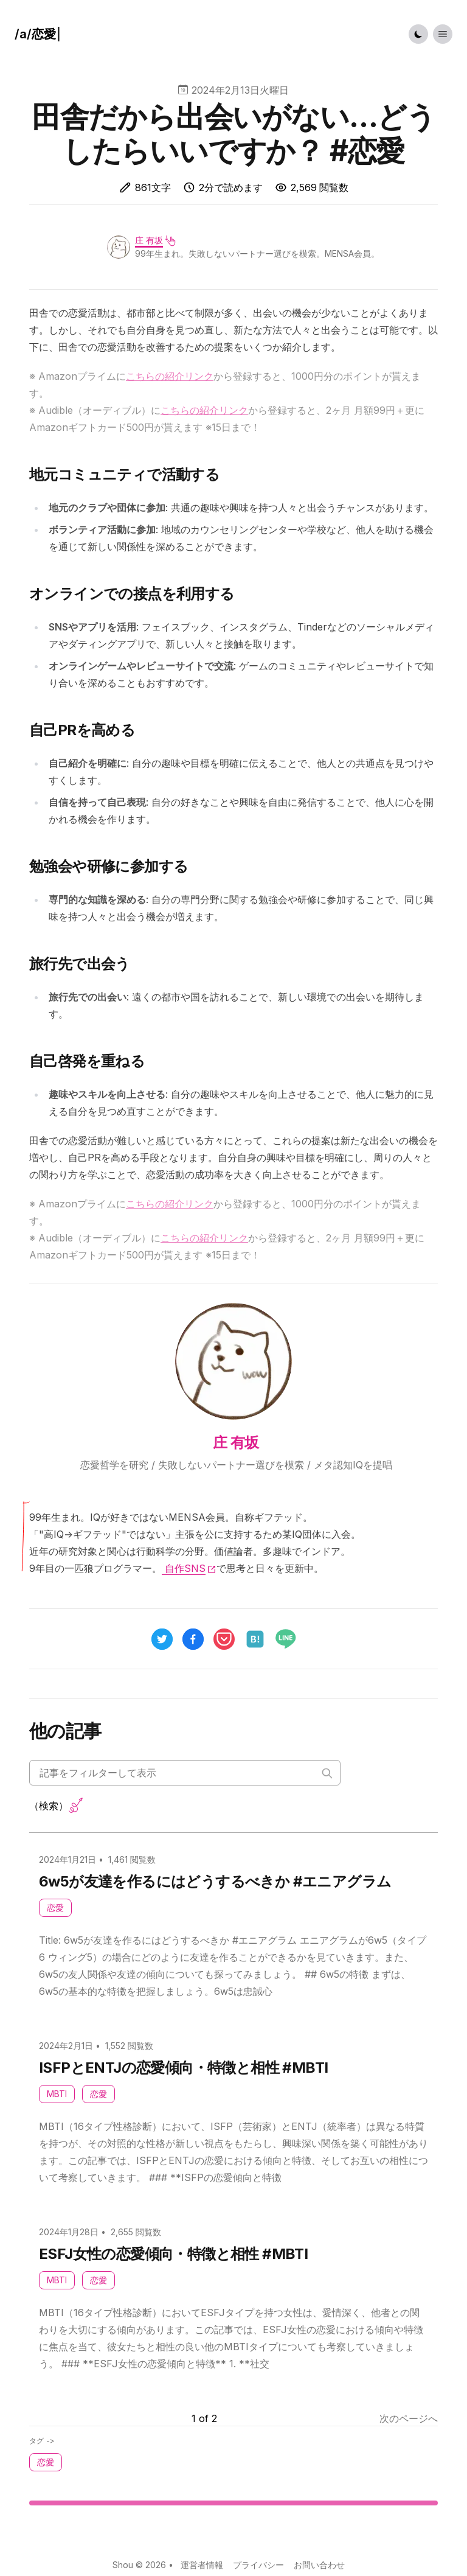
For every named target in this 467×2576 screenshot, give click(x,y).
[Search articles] (185, 1772)
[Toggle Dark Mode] (418, 34)
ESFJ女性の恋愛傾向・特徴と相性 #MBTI (173, 2254)
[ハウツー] (38, 34)
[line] (290, 1639)
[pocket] (224, 1639)
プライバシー (258, 2565)
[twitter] (162, 1639)
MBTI (57, 2094)
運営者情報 (202, 2565)
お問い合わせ (319, 2565)
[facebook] (193, 1639)
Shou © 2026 (139, 2565)
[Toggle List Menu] (442, 34)
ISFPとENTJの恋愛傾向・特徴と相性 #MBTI (183, 2067)
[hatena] (255, 1639)
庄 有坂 (149, 240)
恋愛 (55, 1907)
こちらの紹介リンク (169, 376)
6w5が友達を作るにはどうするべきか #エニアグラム (215, 1881)
